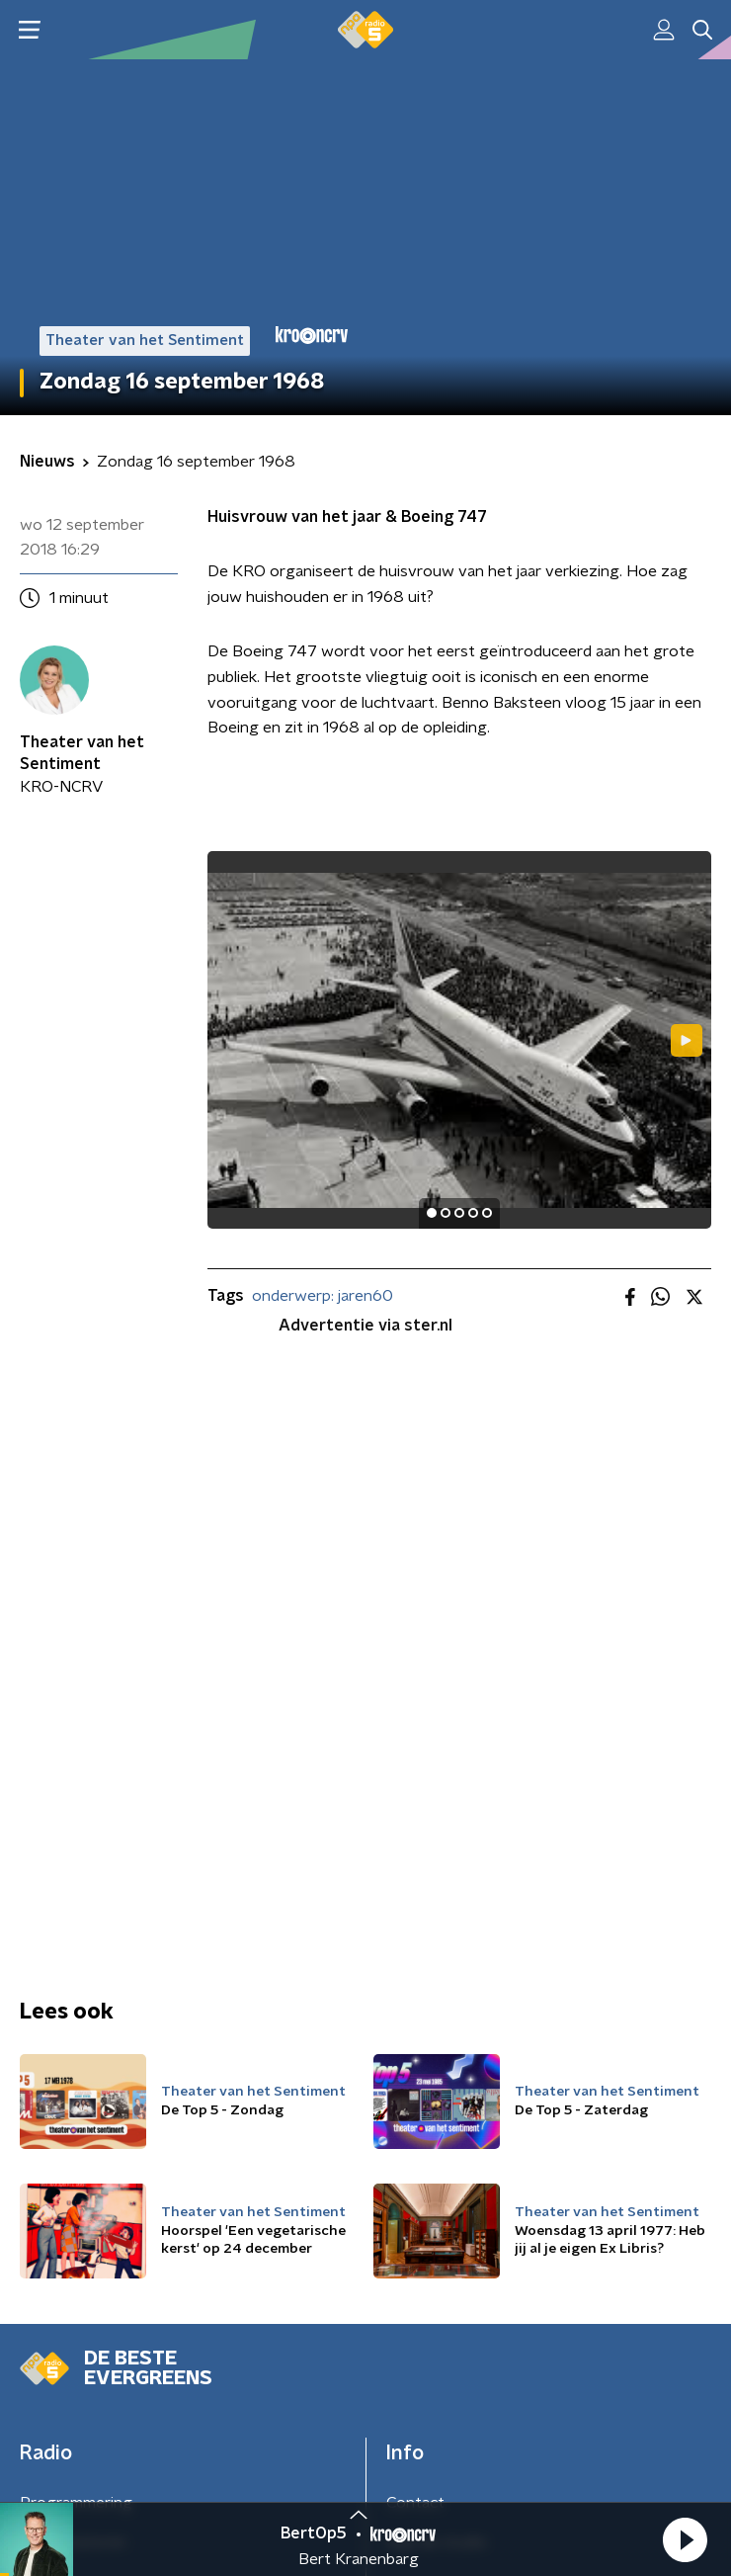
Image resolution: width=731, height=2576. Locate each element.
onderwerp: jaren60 (322, 1296)
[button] (684, 2539)
